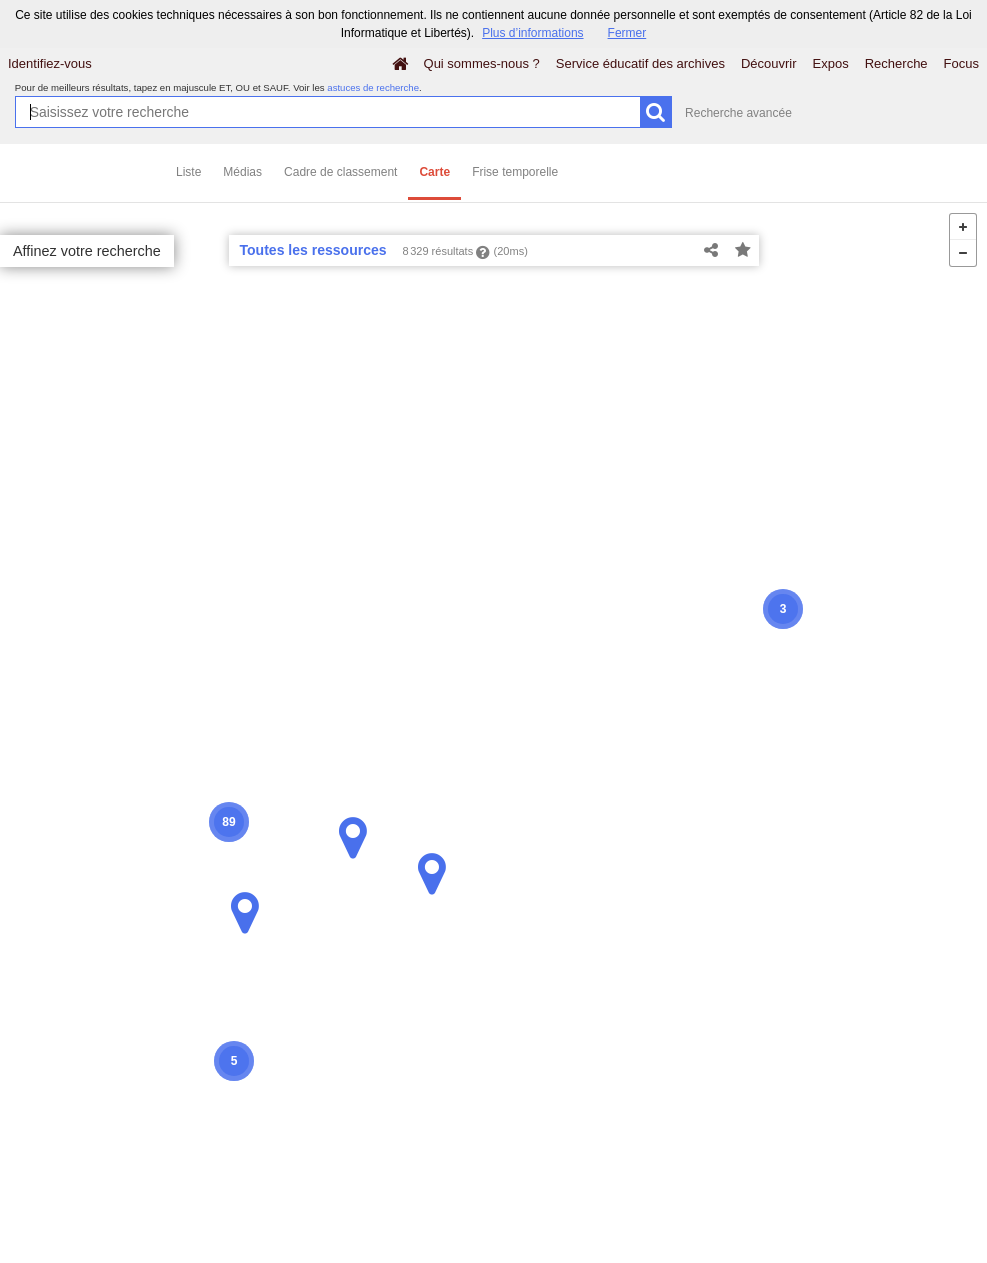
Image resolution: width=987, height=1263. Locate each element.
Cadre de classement (340, 172)
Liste (188, 172)
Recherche (896, 63)
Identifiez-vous (50, 63)
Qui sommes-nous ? (482, 63)
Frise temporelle (515, 172)
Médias (242, 172)
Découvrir (769, 63)
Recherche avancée (738, 113)
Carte (434, 172)
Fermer (627, 33)
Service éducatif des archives (640, 63)
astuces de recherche (373, 87)
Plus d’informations (532, 33)
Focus (961, 63)
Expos (831, 63)
